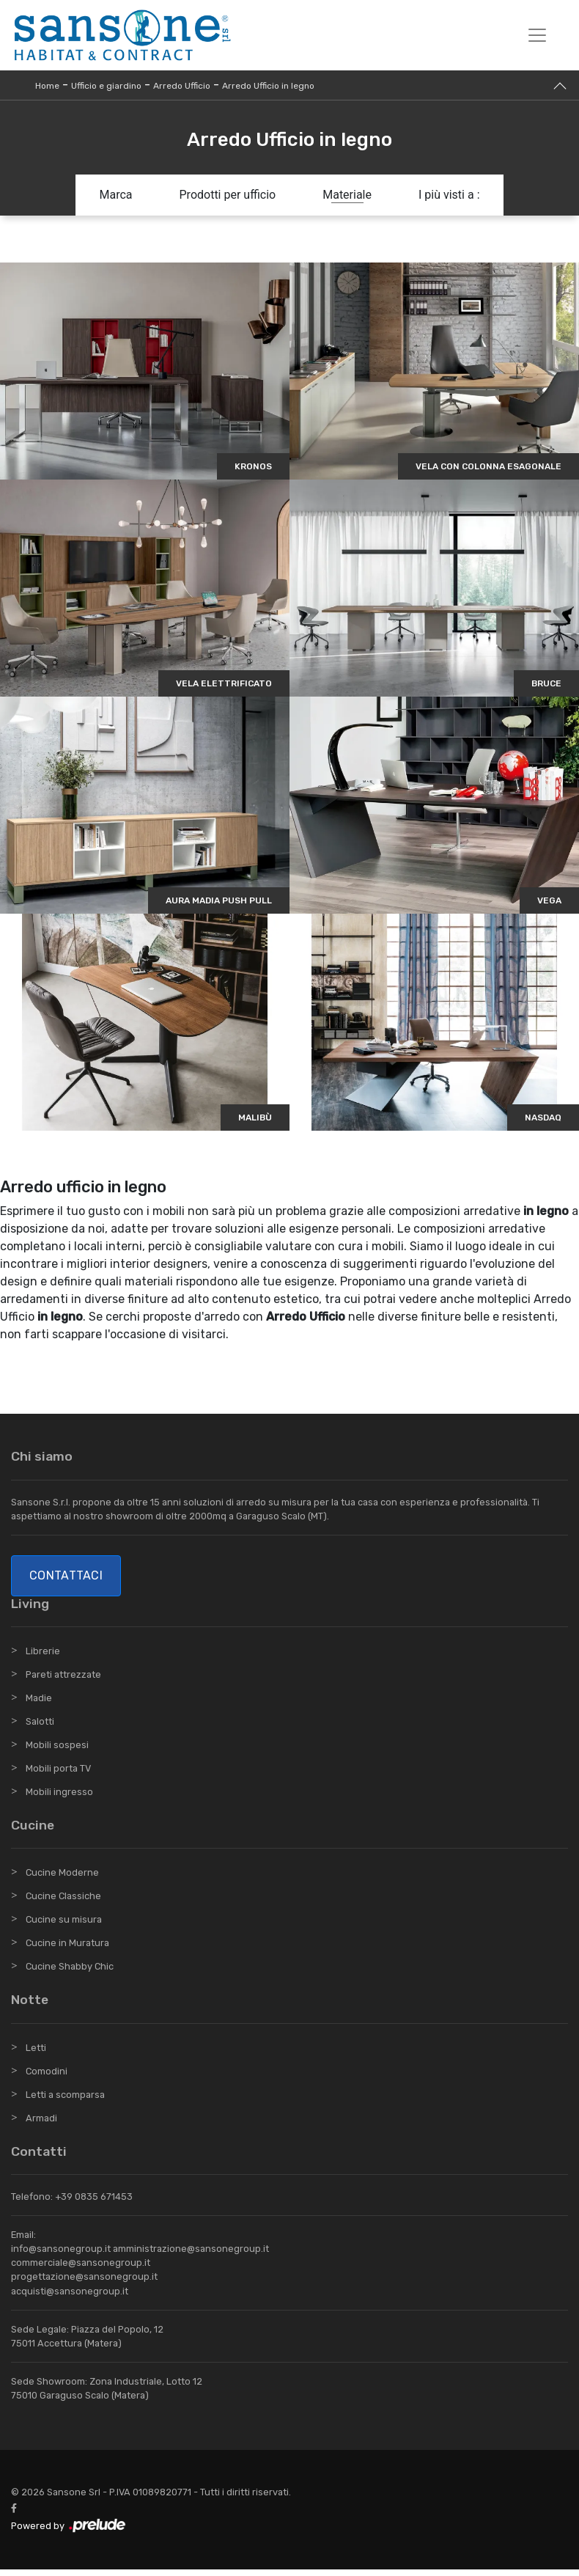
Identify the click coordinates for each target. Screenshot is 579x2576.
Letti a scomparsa (65, 2100)
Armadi (41, 2123)
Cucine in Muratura (67, 1949)
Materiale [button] (347, 195)
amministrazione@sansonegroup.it (191, 2255)
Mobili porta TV (58, 1774)
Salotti (40, 1727)
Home (47, 86)
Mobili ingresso (59, 1798)
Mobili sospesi (57, 1751)
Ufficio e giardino (106, 86)
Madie (39, 1704)
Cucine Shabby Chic (70, 1972)
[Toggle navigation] (537, 35)
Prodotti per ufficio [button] (228, 195)
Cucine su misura (64, 1925)
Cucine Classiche (63, 1902)
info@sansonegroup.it (61, 2255)
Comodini (46, 2077)
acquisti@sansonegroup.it (69, 2296)
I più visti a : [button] (449, 195)
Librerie (43, 1657)
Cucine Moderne (62, 1879)
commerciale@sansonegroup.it (80, 2269)
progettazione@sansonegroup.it (84, 2283)
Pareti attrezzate (63, 1681)
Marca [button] (115, 195)
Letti (36, 2053)
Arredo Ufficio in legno (268, 86)
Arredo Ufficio (181, 86)
